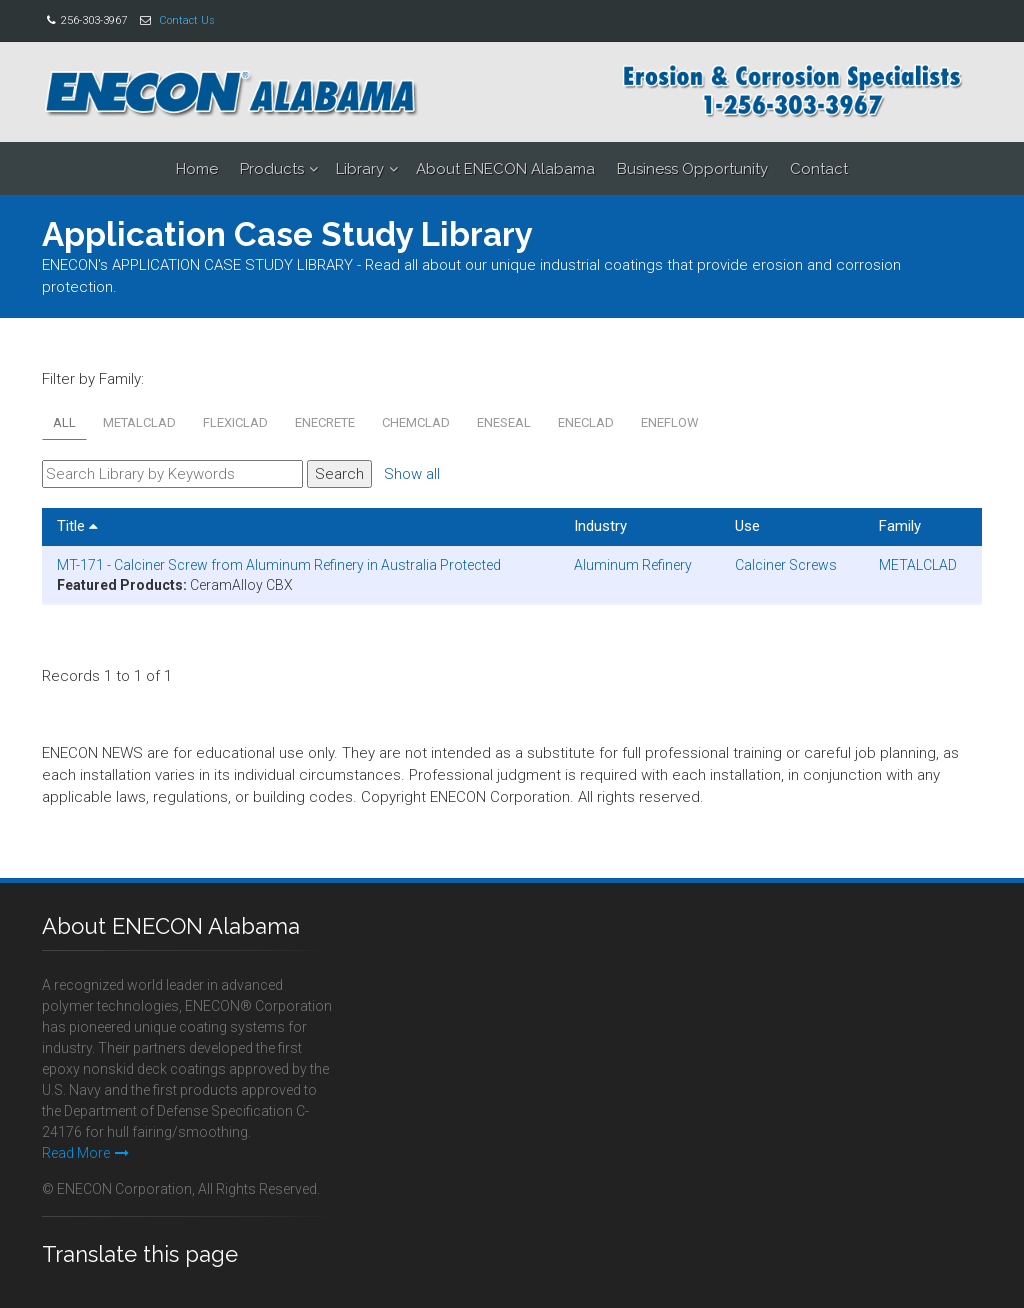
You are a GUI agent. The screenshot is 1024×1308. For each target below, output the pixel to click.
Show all (412, 474)
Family (900, 526)
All (64, 422)
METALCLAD (139, 422)
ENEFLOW (670, 422)
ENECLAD (586, 422)
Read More (85, 1153)
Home (197, 169)
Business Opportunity (692, 169)
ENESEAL (504, 422)
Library (360, 169)
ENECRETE (325, 422)
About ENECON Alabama (505, 169)
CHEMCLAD (416, 422)
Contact (819, 169)
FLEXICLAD (235, 422)
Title (77, 526)
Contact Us (187, 20)
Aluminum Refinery (633, 565)
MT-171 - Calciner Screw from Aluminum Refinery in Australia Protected (279, 565)
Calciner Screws (786, 565)
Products (272, 169)
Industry (600, 526)
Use (747, 526)
